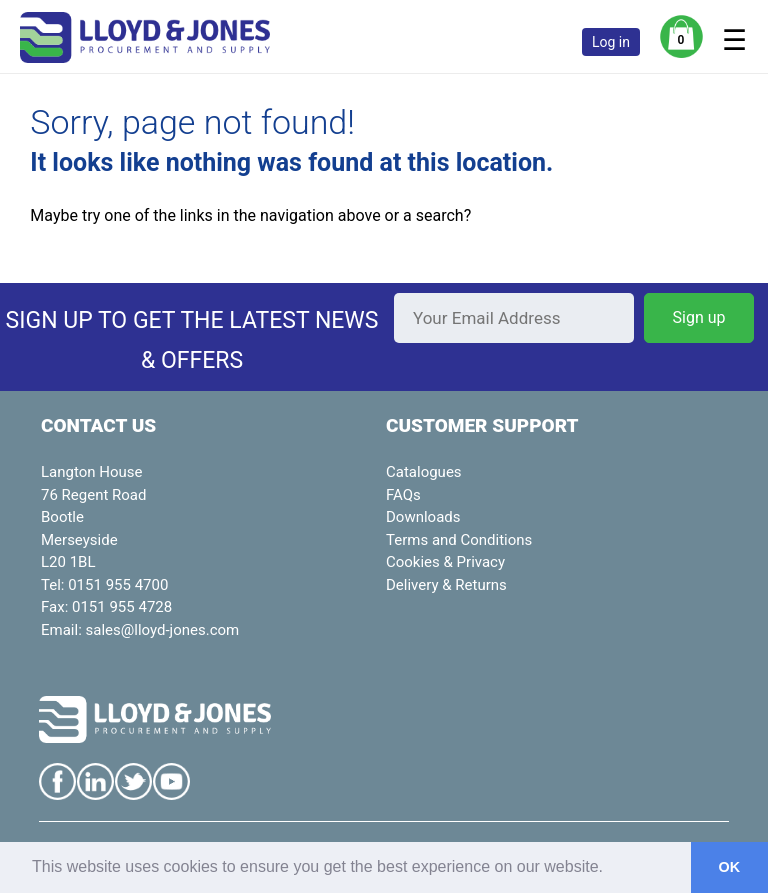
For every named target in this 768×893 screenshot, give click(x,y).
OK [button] (730, 867)
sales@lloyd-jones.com (163, 630)
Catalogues (424, 472)
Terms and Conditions (459, 540)
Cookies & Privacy (445, 562)
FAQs (403, 495)
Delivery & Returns (446, 585)
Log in (611, 42)
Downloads (423, 517)
